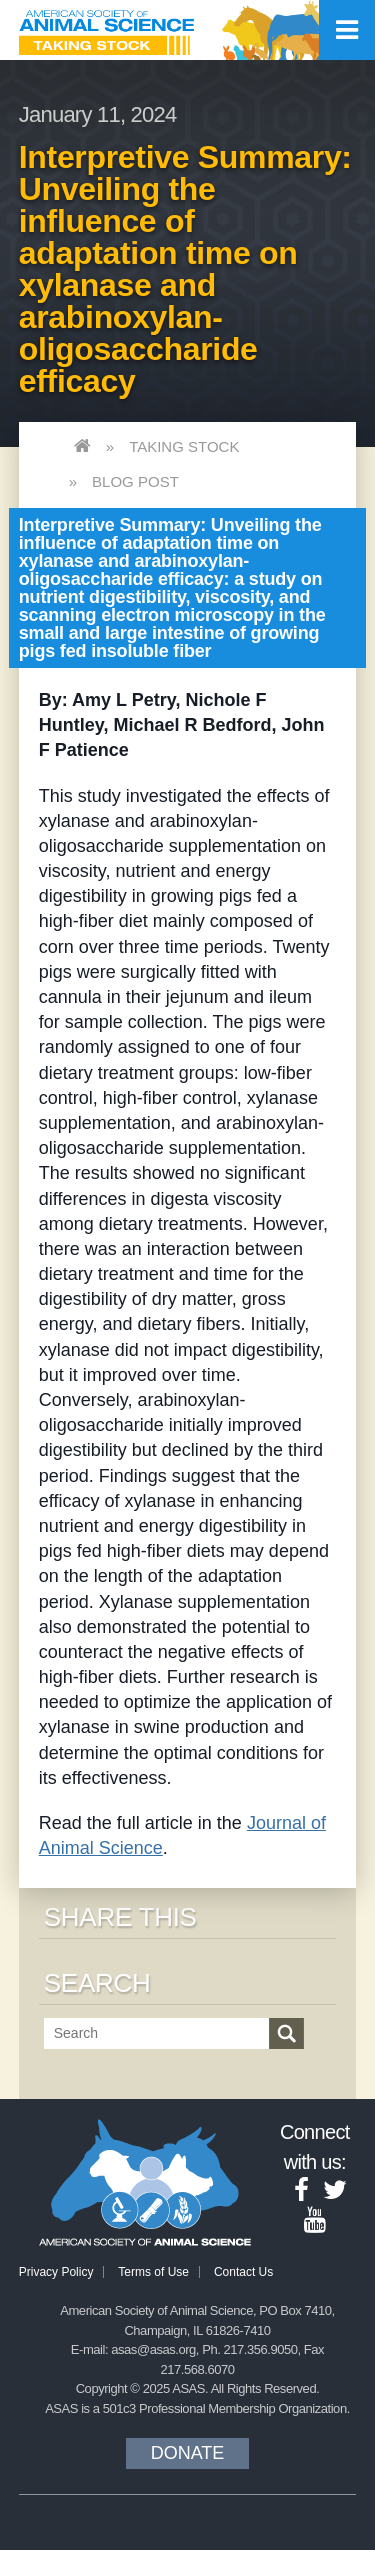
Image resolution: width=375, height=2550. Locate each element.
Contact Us (243, 2272)
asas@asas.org (153, 2349)
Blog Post (135, 481)
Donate (188, 2453)
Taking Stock (184, 446)
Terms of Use (153, 2272)
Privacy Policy (56, 2272)
